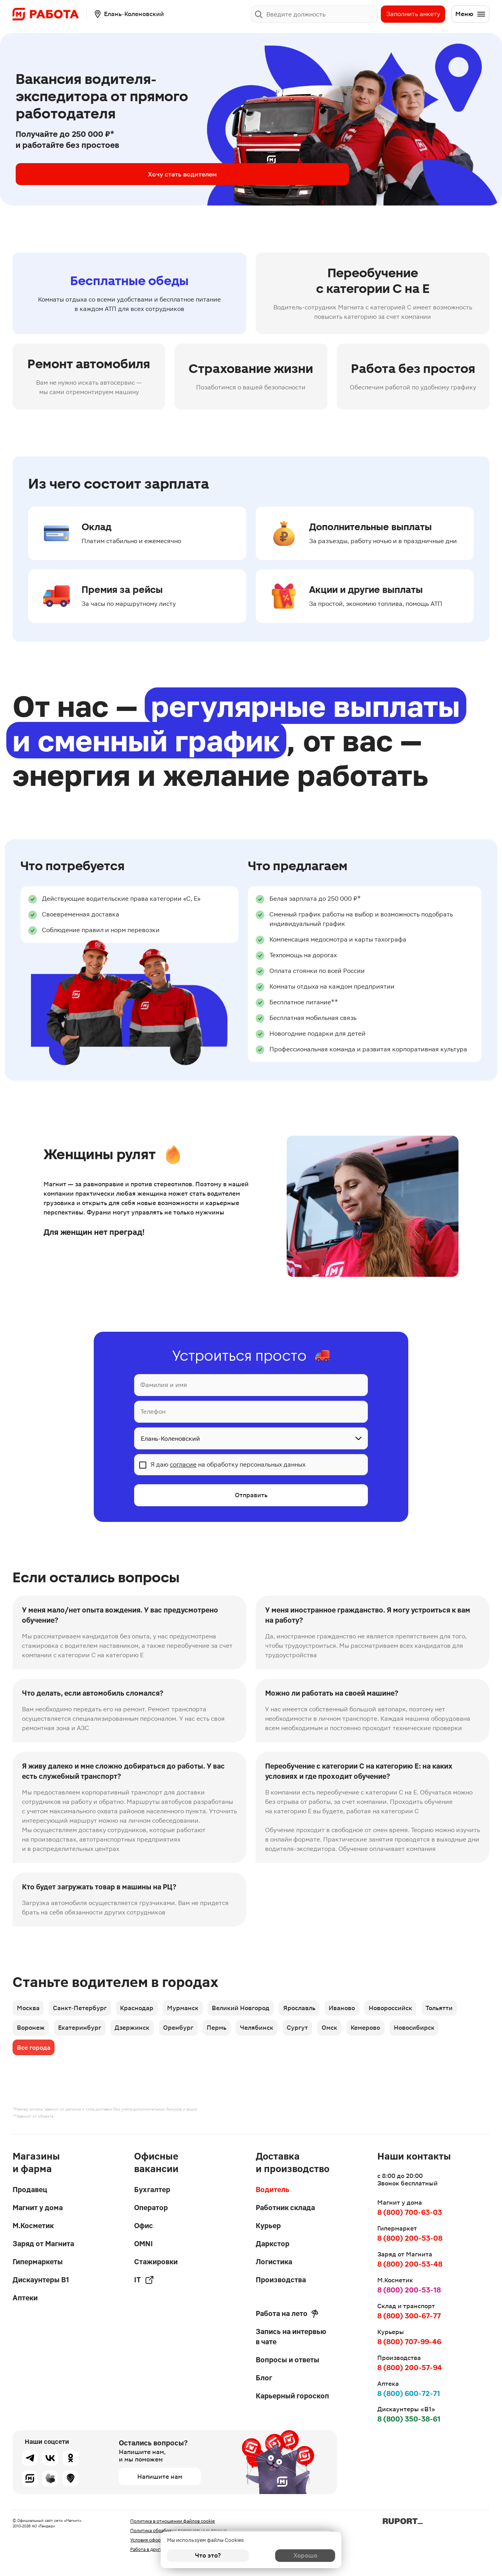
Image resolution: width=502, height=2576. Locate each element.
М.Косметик (33, 2226)
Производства (281, 2280)
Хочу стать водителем (78, 174)
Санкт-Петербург (82, 2009)
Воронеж (31, 2031)
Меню (470, 14)
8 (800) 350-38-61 (408, 2419)
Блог (264, 2378)
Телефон (153, 1411)
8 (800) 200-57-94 (409, 2367)
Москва (28, 2009)
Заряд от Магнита (43, 2244)
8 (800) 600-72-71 (408, 2393)
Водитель (272, 2189)
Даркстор (272, 2244)
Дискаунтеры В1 (41, 2280)
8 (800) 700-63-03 (409, 2212)
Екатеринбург (82, 2031)
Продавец (30, 2189)
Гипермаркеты (38, 2262)
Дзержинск (137, 2031)
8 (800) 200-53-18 (409, 2290)
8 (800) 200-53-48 (409, 2264)
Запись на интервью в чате (291, 2336)
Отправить (251, 1495)
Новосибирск (434, 2031)
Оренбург (185, 2031)
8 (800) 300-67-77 (409, 2316)
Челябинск (268, 2031)
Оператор (151, 2207)
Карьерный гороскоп (292, 2396)
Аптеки (25, 2298)
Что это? (208, 2555)
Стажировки (156, 2262)
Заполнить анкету (413, 14)
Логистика (274, 2262)
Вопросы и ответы (287, 2360)
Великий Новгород (250, 2009)
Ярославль (311, 2009)
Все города (34, 2053)
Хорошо (294, 2555)
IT (144, 2280)
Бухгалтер (152, 2189)
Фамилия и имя (163, 1385)
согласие (183, 1464)
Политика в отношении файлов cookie (172, 2521)
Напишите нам (159, 2476)
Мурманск (190, 2009)
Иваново (355, 2009)
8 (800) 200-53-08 (409, 2238)
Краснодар (141, 2009)
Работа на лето (287, 2313)
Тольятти (457, 2009)
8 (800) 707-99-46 (409, 2342)
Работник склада (285, 2207)
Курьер (268, 2226)
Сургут (311, 2031)
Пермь (226, 2031)
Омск (345, 2031)
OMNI (143, 2244)
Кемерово (383, 2031)
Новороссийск (406, 2009)
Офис (143, 2226)
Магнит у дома (38, 2207)
